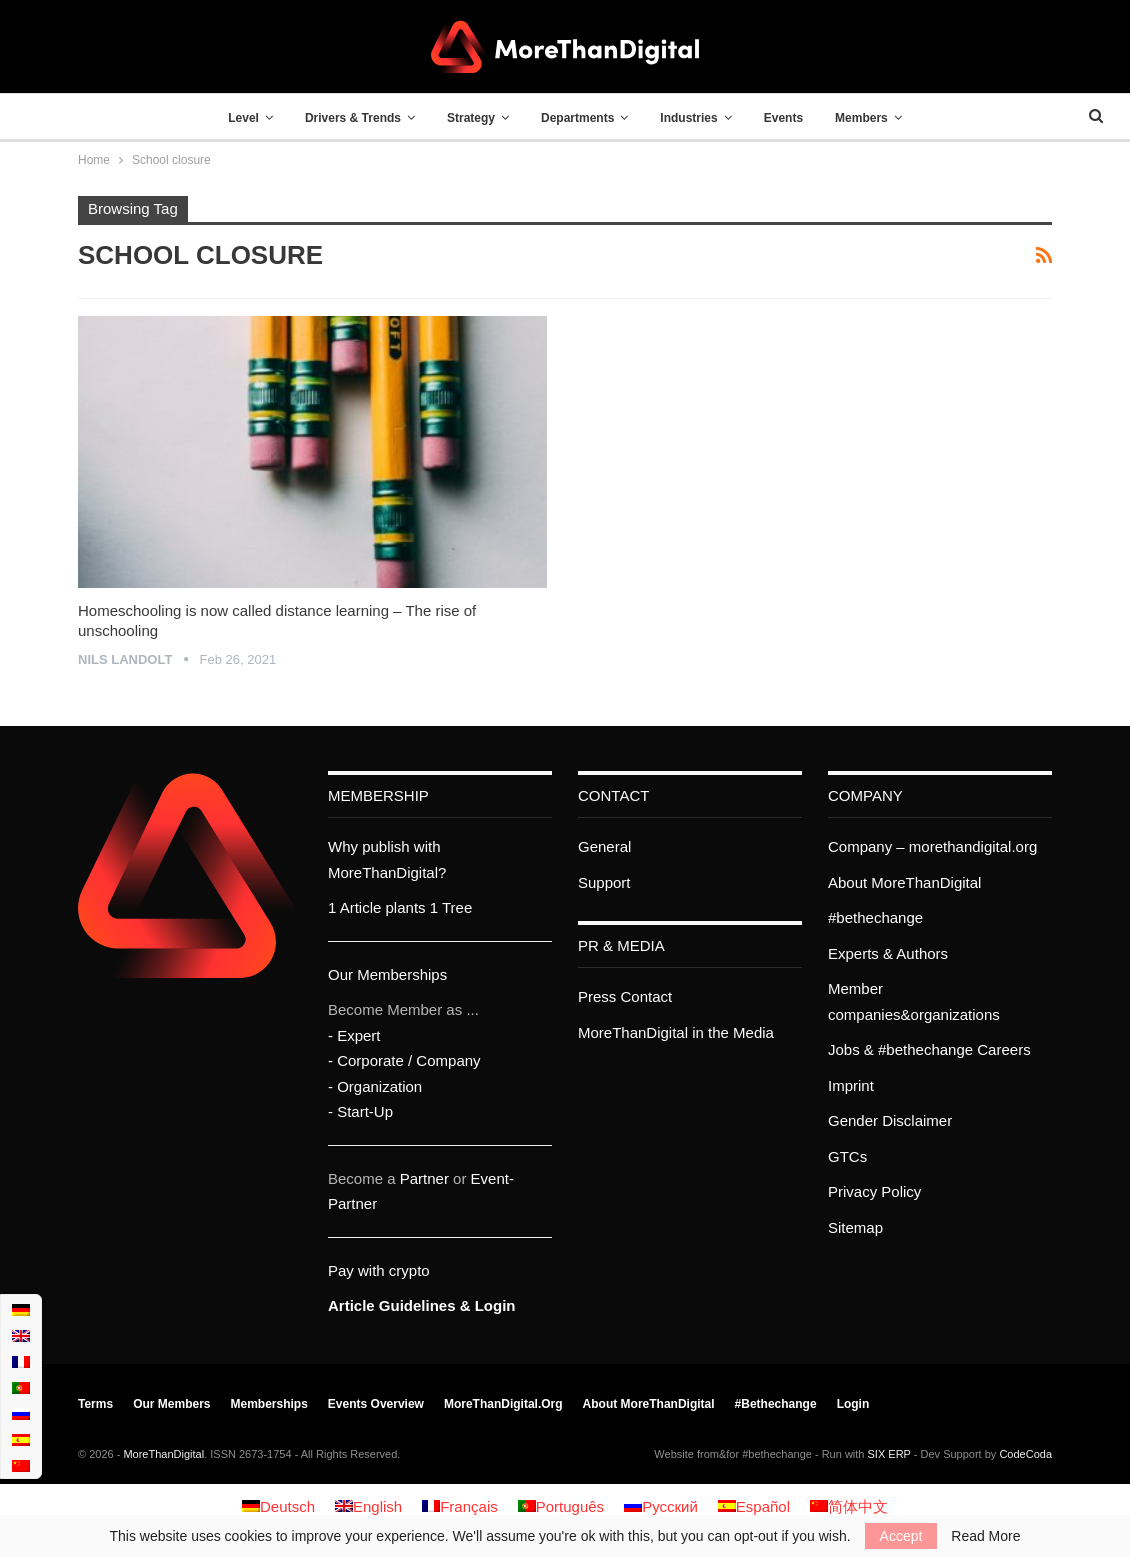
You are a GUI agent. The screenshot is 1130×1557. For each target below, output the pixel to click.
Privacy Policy (874, 1191)
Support (604, 882)
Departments (577, 118)
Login (853, 1404)
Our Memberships (387, 974)
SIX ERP (889, 1454)
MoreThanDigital (163, 1454)
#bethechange (875, 917)
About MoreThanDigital (904, 882)
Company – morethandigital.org (932, 846)
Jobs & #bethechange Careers (929, 1049)
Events (791, 118)
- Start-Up (360, 1111)
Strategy (467, 118)
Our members (171, 1404)
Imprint (851, 1085)
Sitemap (855, 1227)
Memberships (269, 1404)
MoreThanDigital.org (503, 1404)
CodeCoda (1025, 1454)
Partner (424, 1178)
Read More (985, 1536)
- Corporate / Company (404, 1060)
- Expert (354, 1035)
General (604, 846)
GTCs (847, 1156)
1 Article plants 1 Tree (400, 907)
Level (231, 118)
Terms (95, 1404)
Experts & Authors (888, 953)
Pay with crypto (379, 1270)
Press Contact (625, 996)
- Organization (375, 1086)
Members (874, 118)
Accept (901, 1536)
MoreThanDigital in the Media (676, 1032)
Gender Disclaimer (890, 1120)
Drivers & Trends (345, 118)
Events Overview (376, 1404)
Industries (693, 118)
